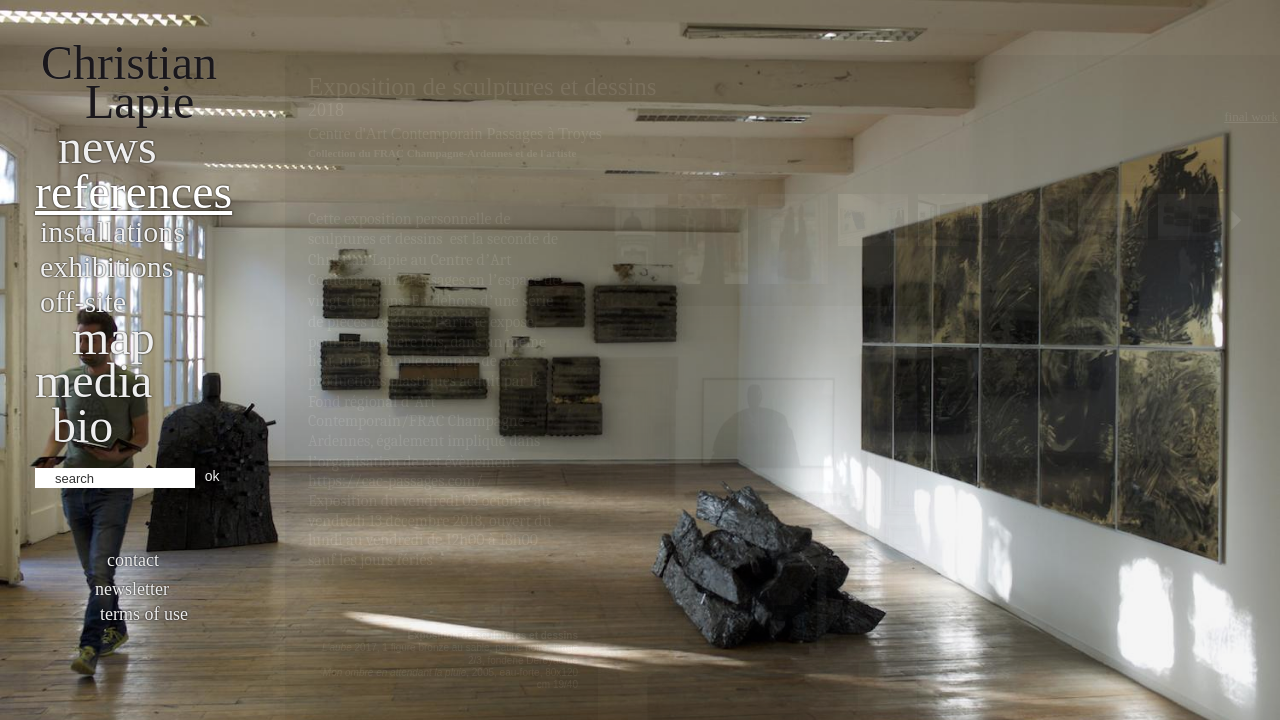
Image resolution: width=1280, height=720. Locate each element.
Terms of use (144, 614)
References (133, 191)
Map (113, 337)
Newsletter (132, 589)
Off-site (83, 301)
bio (82, 425)
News (107, 146)
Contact (133, 560)
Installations (112, 231)
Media (93, 380)
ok (212, 476)
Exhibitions (106, 266)
